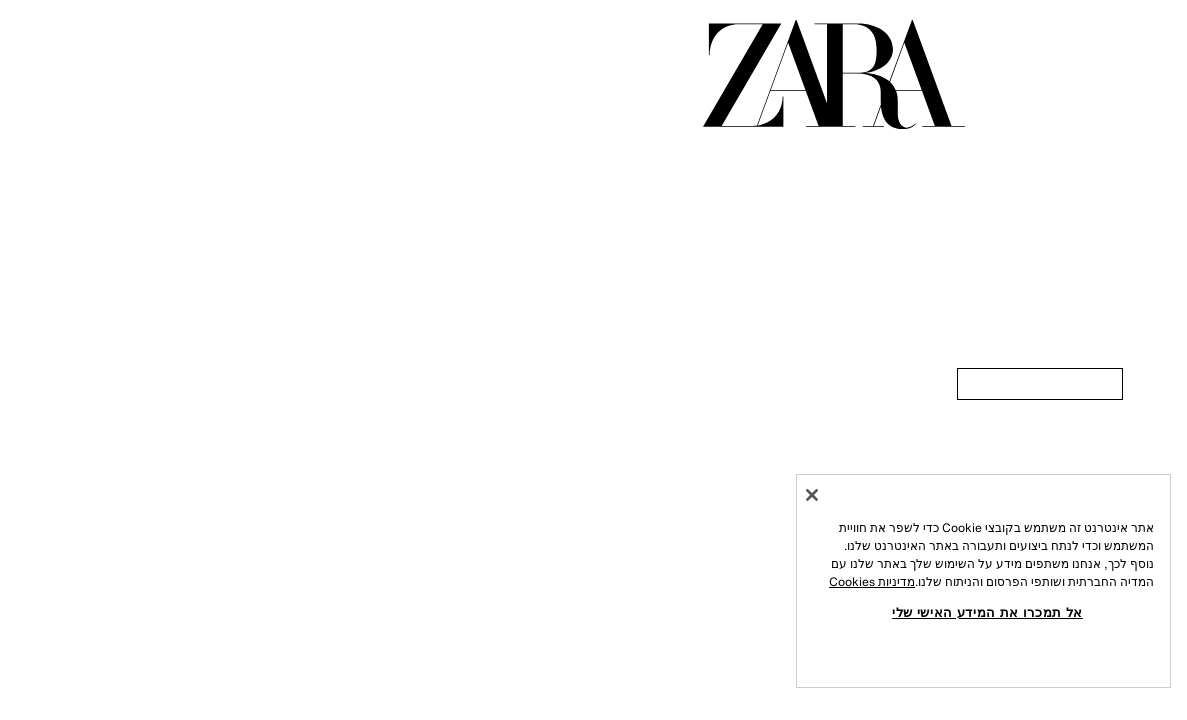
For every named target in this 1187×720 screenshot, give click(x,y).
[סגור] (812, 495)
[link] (1040, 384)
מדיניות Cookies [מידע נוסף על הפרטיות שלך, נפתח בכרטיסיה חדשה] (872, 581)
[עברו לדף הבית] (834, 74)
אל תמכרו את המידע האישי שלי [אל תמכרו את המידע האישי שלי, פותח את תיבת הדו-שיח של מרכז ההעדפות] (987, 612)
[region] (983, 581)
